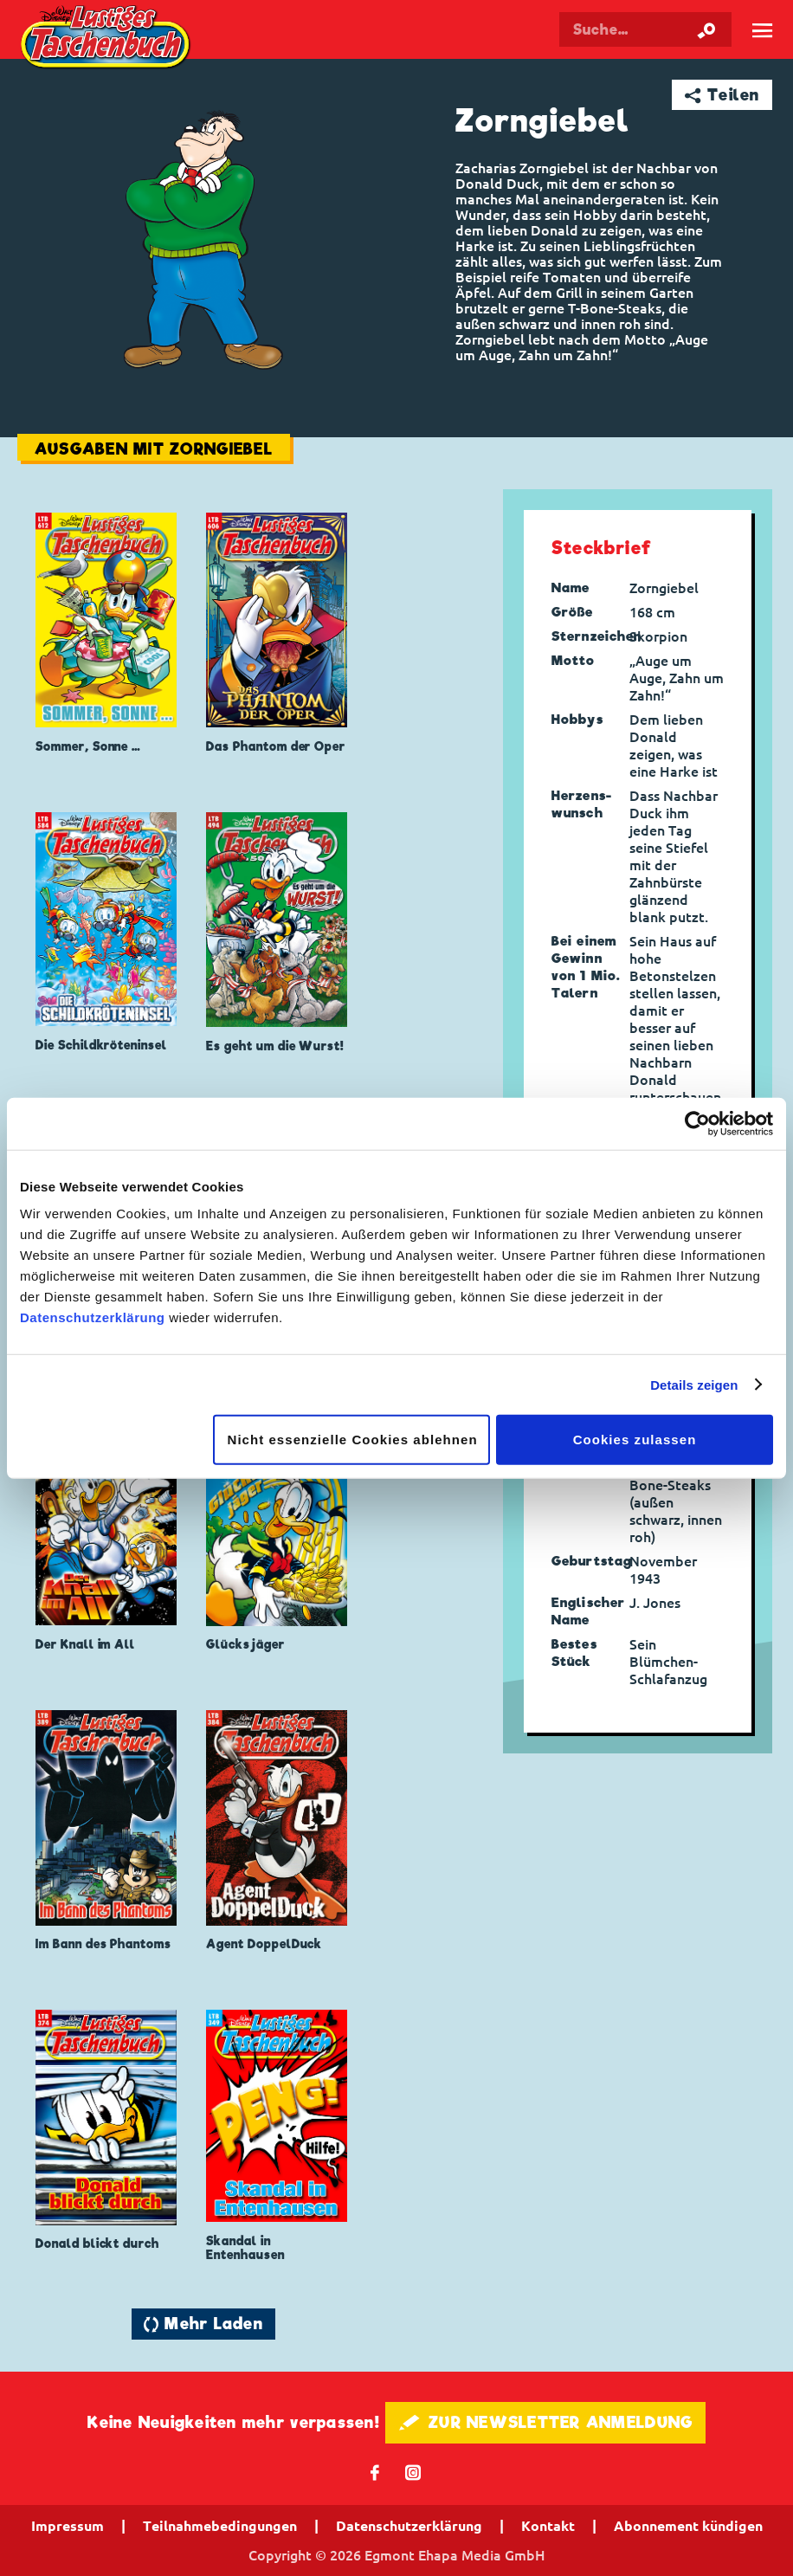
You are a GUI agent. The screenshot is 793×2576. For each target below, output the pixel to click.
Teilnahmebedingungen (220, 2526)
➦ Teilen (722, 95)
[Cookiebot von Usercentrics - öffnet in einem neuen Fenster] (697, 1123)
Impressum (67, 2526)
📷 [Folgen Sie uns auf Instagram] (413, 2472)
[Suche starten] (706, 29)
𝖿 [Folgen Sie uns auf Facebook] (375, 2472)
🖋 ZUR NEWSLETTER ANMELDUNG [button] (545, 2422)
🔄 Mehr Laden (203, 2324)
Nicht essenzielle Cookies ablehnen (353, 1439)
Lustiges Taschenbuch (107, 39)
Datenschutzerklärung (92, 1317)
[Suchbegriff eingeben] (645, 29)
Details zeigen (694, 1384)
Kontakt (548, 2526)
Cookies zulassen (635, 1439)
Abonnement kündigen (688, 2526)
